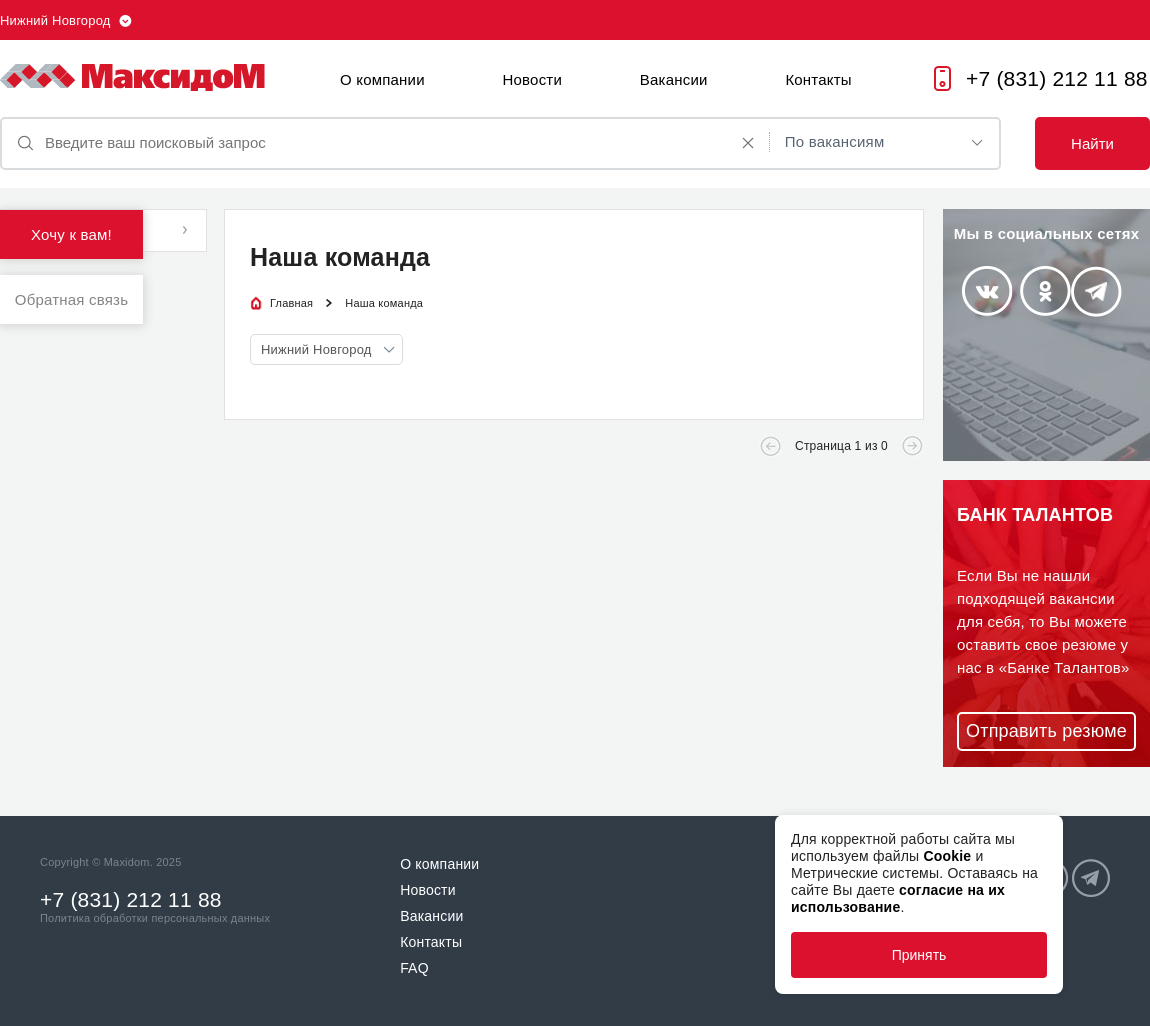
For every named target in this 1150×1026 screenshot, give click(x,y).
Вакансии (674, 79)
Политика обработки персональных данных (155, 918)
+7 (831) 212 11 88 (1057, 78)
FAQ (414, 968)
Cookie (947, 856)
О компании (382, 79)
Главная (291, 303)
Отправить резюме (1046, 731)
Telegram (1096, 291)
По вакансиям (835, 141)
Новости (532, 79)
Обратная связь (71, 299)
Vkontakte (986, 291)
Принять (919, 955)
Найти (1092, 143)
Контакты (818, 79)
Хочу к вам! (71, 234)
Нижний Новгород (55, 20)
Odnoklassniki (1045, 291)
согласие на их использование (898, 898)
